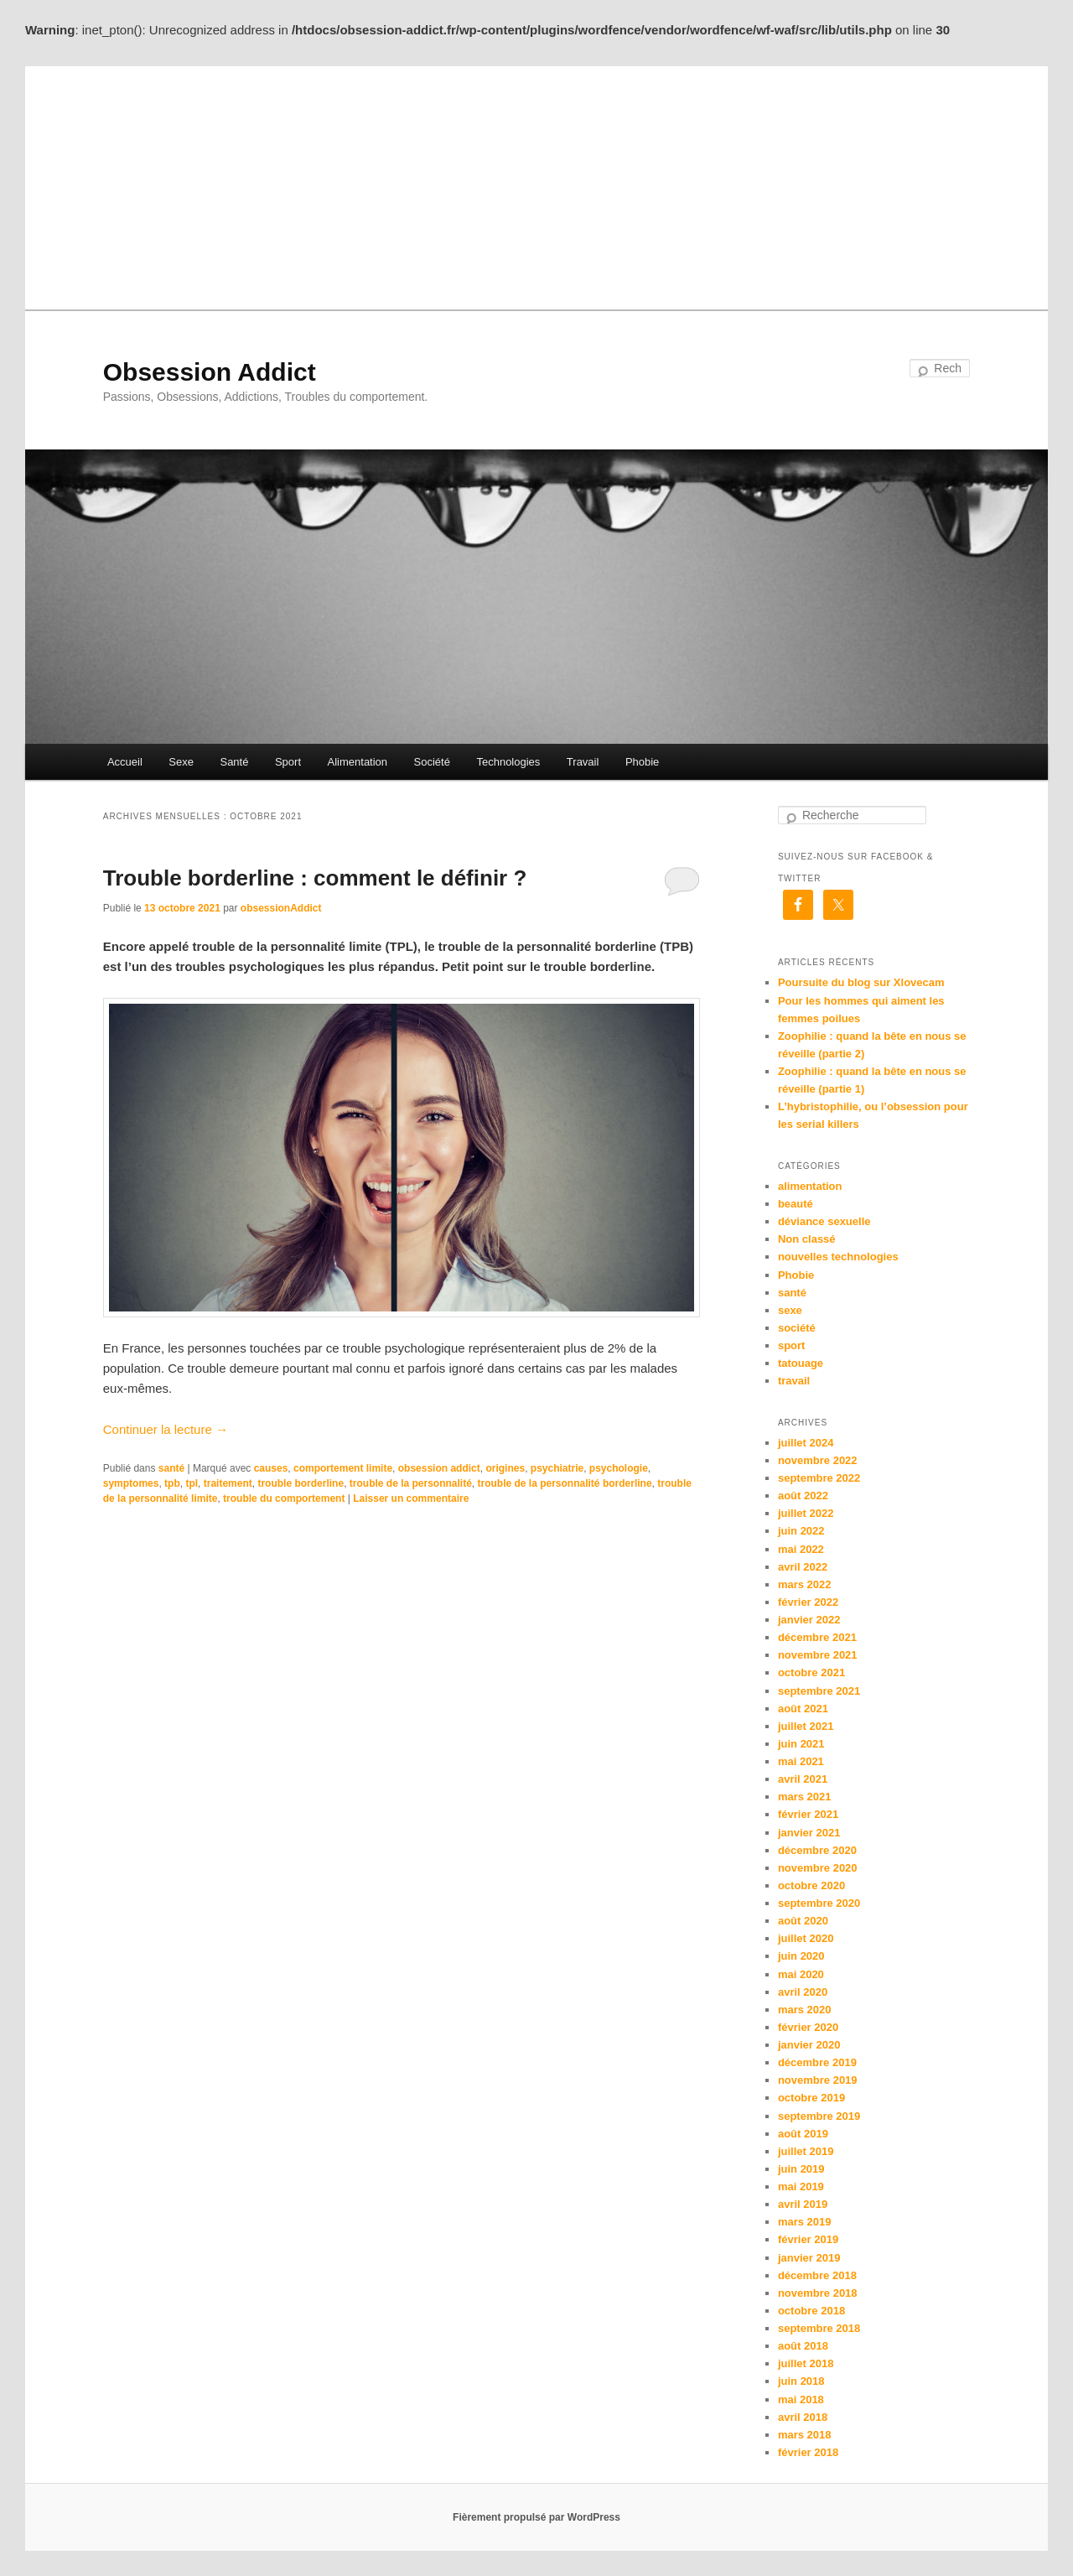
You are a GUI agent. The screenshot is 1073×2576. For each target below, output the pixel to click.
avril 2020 (802, 1992)
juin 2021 (801, 1743)
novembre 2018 (818, 2293)
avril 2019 (802, 2204)
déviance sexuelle (824, 1221)
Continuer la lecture (165, 1429)
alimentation (810, 1186)
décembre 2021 (817, 1637)
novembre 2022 (818, 1460)
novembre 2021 (818, 1655)
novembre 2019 (818, 2080)
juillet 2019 (805, 2151)
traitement (228, 1483)
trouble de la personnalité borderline (565, 1483)
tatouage (800, 1363)
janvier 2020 (809, 2044)
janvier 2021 (809, 1832)
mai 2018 (801, 2399)
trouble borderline (300, 1483)
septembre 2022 (819, 1478)
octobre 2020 (811, 1885)
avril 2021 (802, 1779)
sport (792, 1345)
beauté (795, 1203)
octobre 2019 (811, 2097)
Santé (234, 762)
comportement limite (342, 1468)
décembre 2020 (817, 1850)
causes (271, 1468)
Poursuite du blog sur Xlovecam (861, 982)
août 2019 (803, 2133)
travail (794, 1380)
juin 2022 (801, 1530)
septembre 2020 (819, 1903)
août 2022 (803, 1495)
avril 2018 (802, 2417)
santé (171, 1468)
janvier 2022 (809, 1619)
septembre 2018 (819, 2328)
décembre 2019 (817, 2062)
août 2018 (803, 2346)
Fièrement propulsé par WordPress (536, 2517)
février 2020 (808, 2027)
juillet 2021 (805, 1726)
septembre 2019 (819, 2116)
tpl (191, 1483)
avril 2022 (802, 1567)
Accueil (125, 762)
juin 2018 (801, 2381)
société (797, 1328)
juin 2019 (801, 2169)
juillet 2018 (805, 2363)
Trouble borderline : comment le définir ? (315, 878)
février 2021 (808, 1814)
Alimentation (358, 762)
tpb (172, 1483)
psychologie (618, 1468)
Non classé (807, 1239)
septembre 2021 (819, 1691)
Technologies (508, 762)
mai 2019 (801, 2186)
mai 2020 (801, 1974)
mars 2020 (805, 2009)
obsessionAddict (281, 908)
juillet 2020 (805, 1938)
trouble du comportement (284, 1498)
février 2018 (808, 2452)
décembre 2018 (817, 2275)
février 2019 (808, 2239)
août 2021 (803, 1708)
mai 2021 (801, 1761)
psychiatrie (557, 1468)
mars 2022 (805, 1584)
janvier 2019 (809, 2257)
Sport (288, 762)
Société (432, 762)
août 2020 (803, 1920)
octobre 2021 (811, 1672)
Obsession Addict (209, 372)
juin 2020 (801, 1956)
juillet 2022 (805, 1513)
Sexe (181, 762)
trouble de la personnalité (411, 1483)
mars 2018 (805, 2434)
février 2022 (808, 1602)
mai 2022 (801, 1549)
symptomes (131, 1483)
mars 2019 (805, 2221)
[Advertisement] (536, 183)
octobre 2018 (811, 2310)
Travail (583, 762)
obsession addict (439, 1468)
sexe (790, 1310)
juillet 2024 (805, 1442)
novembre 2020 (818, 1868)
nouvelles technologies (838, 1256)
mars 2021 (805, 1796)
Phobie (642, 762)
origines (505, 1468)
